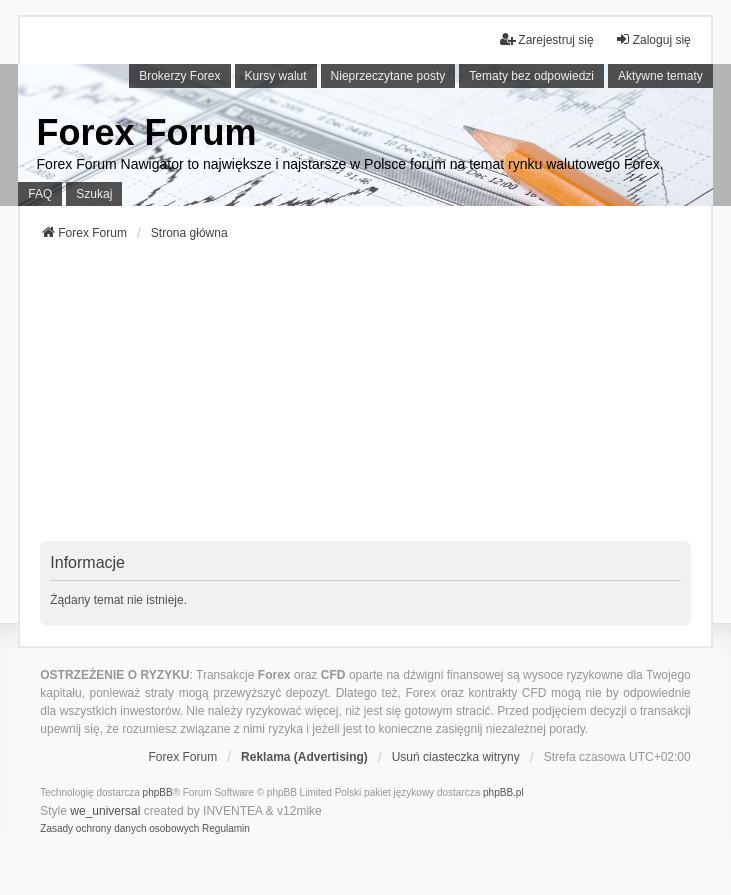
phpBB (158, 792)
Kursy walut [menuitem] (276, 76)
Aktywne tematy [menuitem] (660, 76)
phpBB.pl (503, 792)
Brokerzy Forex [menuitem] (179, 76)
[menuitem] (119, 829)
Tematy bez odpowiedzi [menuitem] (531, 76)
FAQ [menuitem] (40, 194)
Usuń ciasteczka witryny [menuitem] (456, 757)
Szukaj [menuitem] (94, 194)
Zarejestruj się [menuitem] (546, 39)
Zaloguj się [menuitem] (653, 39)
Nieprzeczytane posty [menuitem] (388, 76)
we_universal (105, 811)
